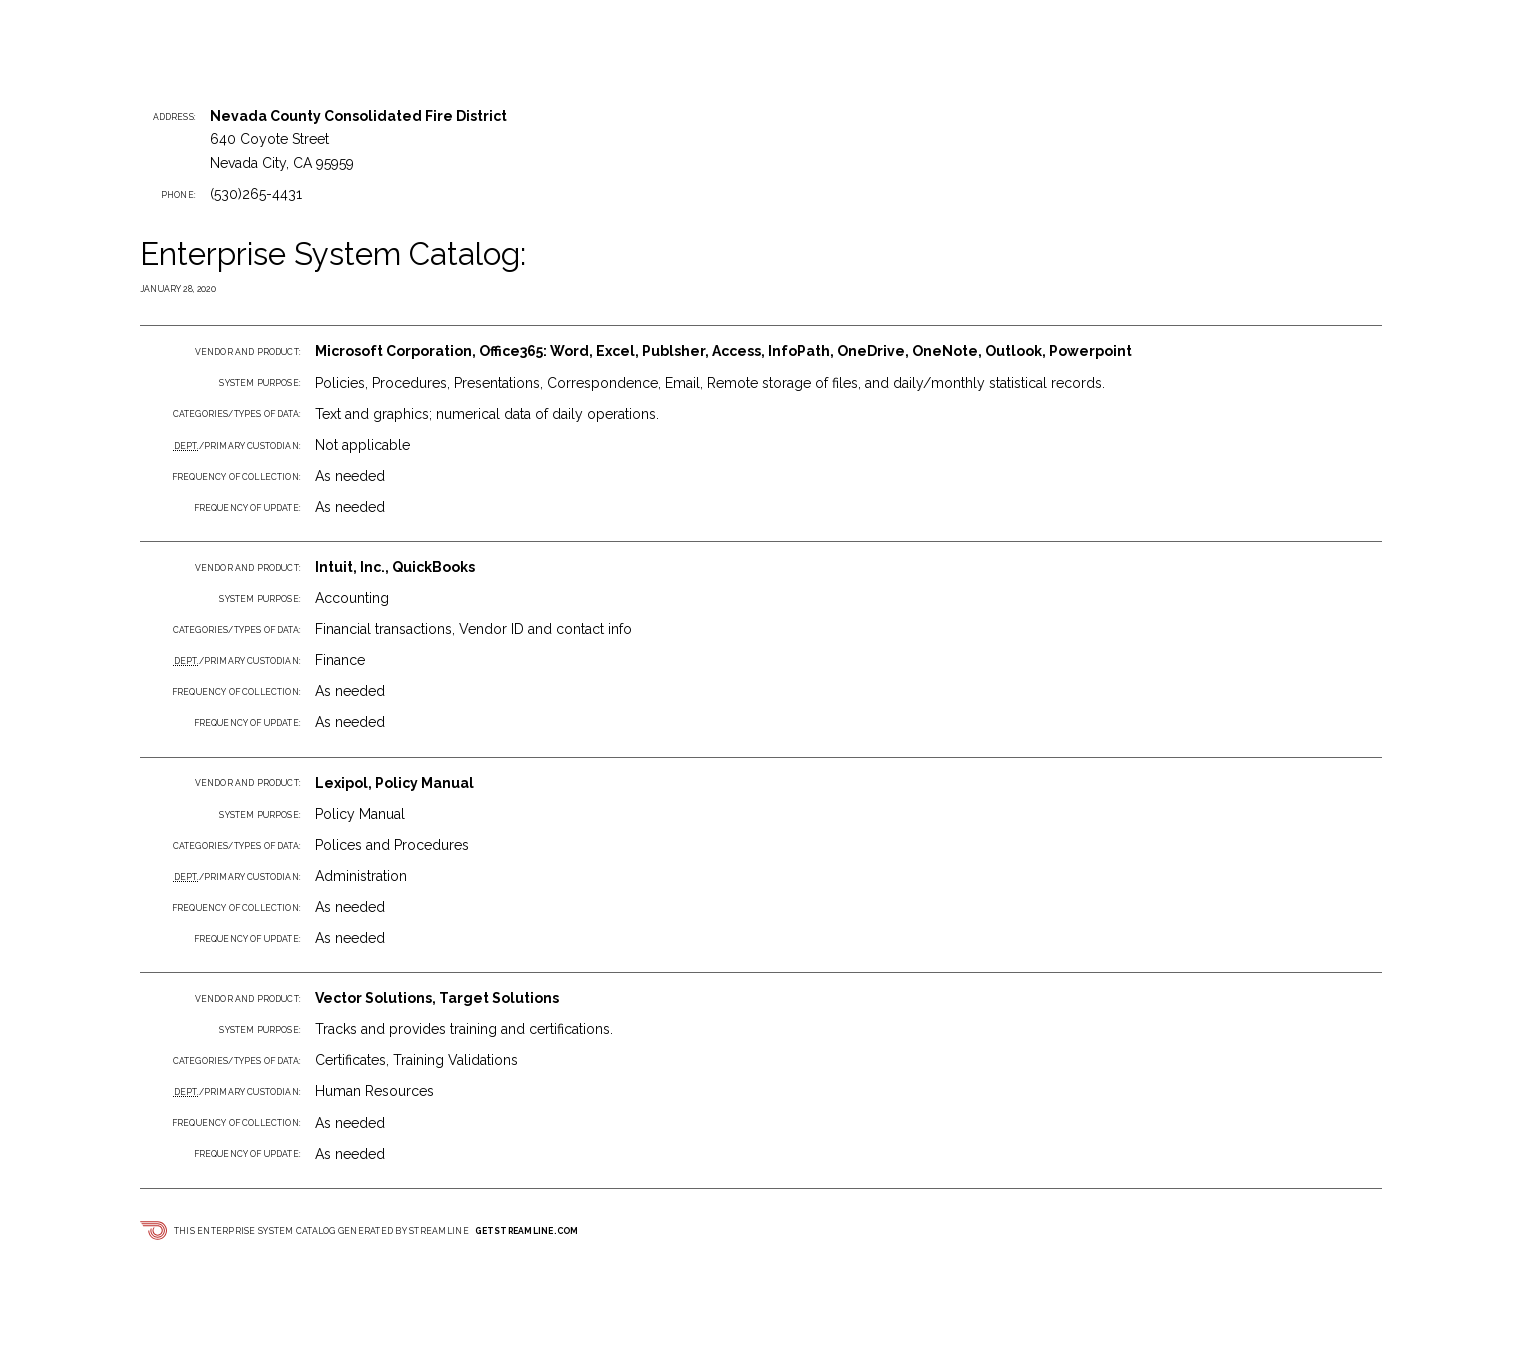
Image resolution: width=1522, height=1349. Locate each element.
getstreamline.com (526, 1231)
